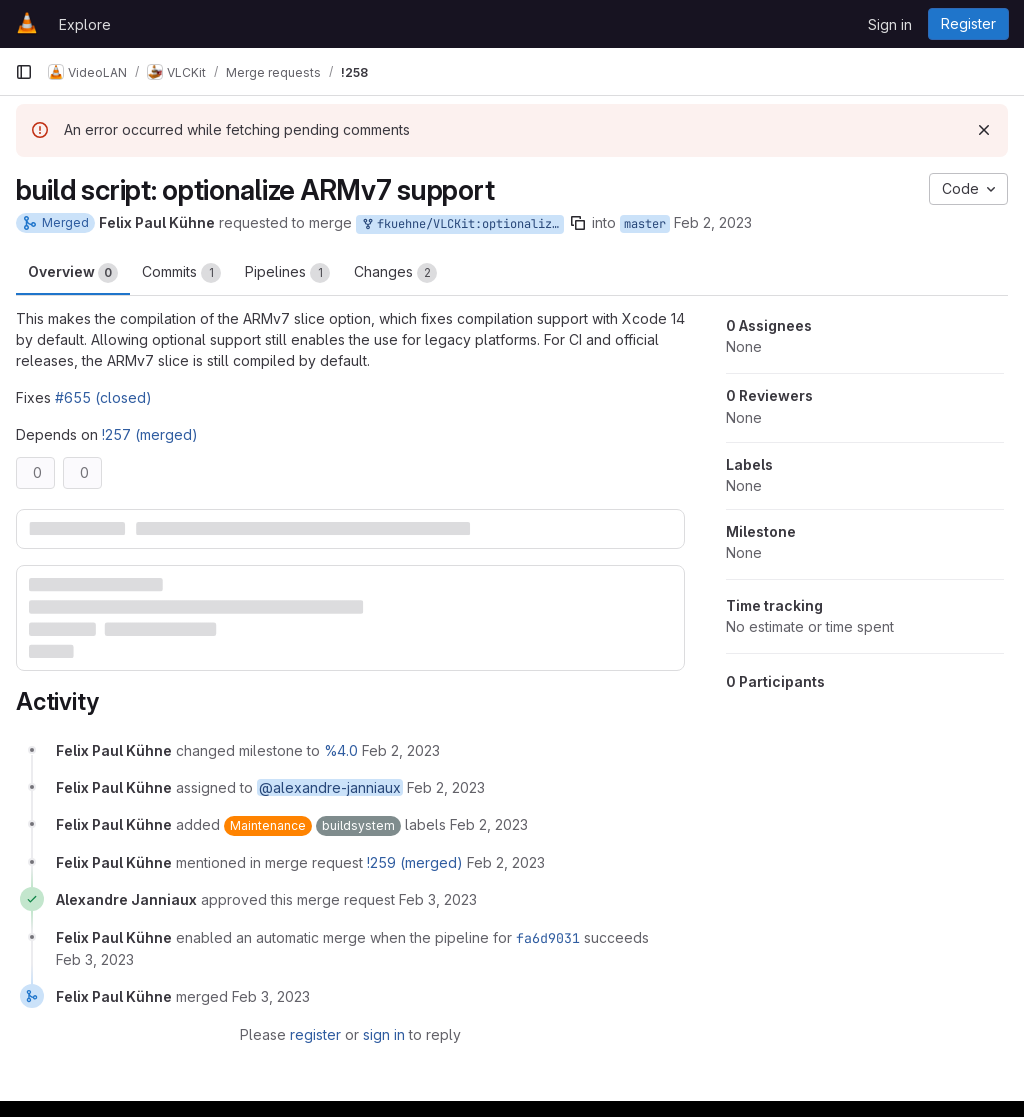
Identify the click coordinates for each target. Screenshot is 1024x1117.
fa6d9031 (548, 938)
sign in (384, 1034)
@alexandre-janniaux (330, 787)
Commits (181, 273)
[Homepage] (27, 24)
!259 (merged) (415, 862)
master (645, 224)
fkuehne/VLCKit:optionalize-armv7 (462, 224)
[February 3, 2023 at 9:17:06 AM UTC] (95, 959)
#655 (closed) (103, 397)
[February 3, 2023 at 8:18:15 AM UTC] (438, 899)
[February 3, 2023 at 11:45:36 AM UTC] (271, 996)
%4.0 (341, 750)
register (315, 1034)
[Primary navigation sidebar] (24, 72)
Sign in (890, 24)
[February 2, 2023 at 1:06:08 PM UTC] (401, 750)
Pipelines (287, 273)
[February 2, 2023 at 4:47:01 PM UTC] (506, 862)
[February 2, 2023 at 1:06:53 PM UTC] (489, 824)
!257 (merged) (150, 434)
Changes (395, 273)
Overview (73, 273)
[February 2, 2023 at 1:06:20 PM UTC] (446, 787)
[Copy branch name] (578, 223)
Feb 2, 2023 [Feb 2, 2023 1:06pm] (713, 222)
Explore (85, 24)
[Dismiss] (984, 130)
